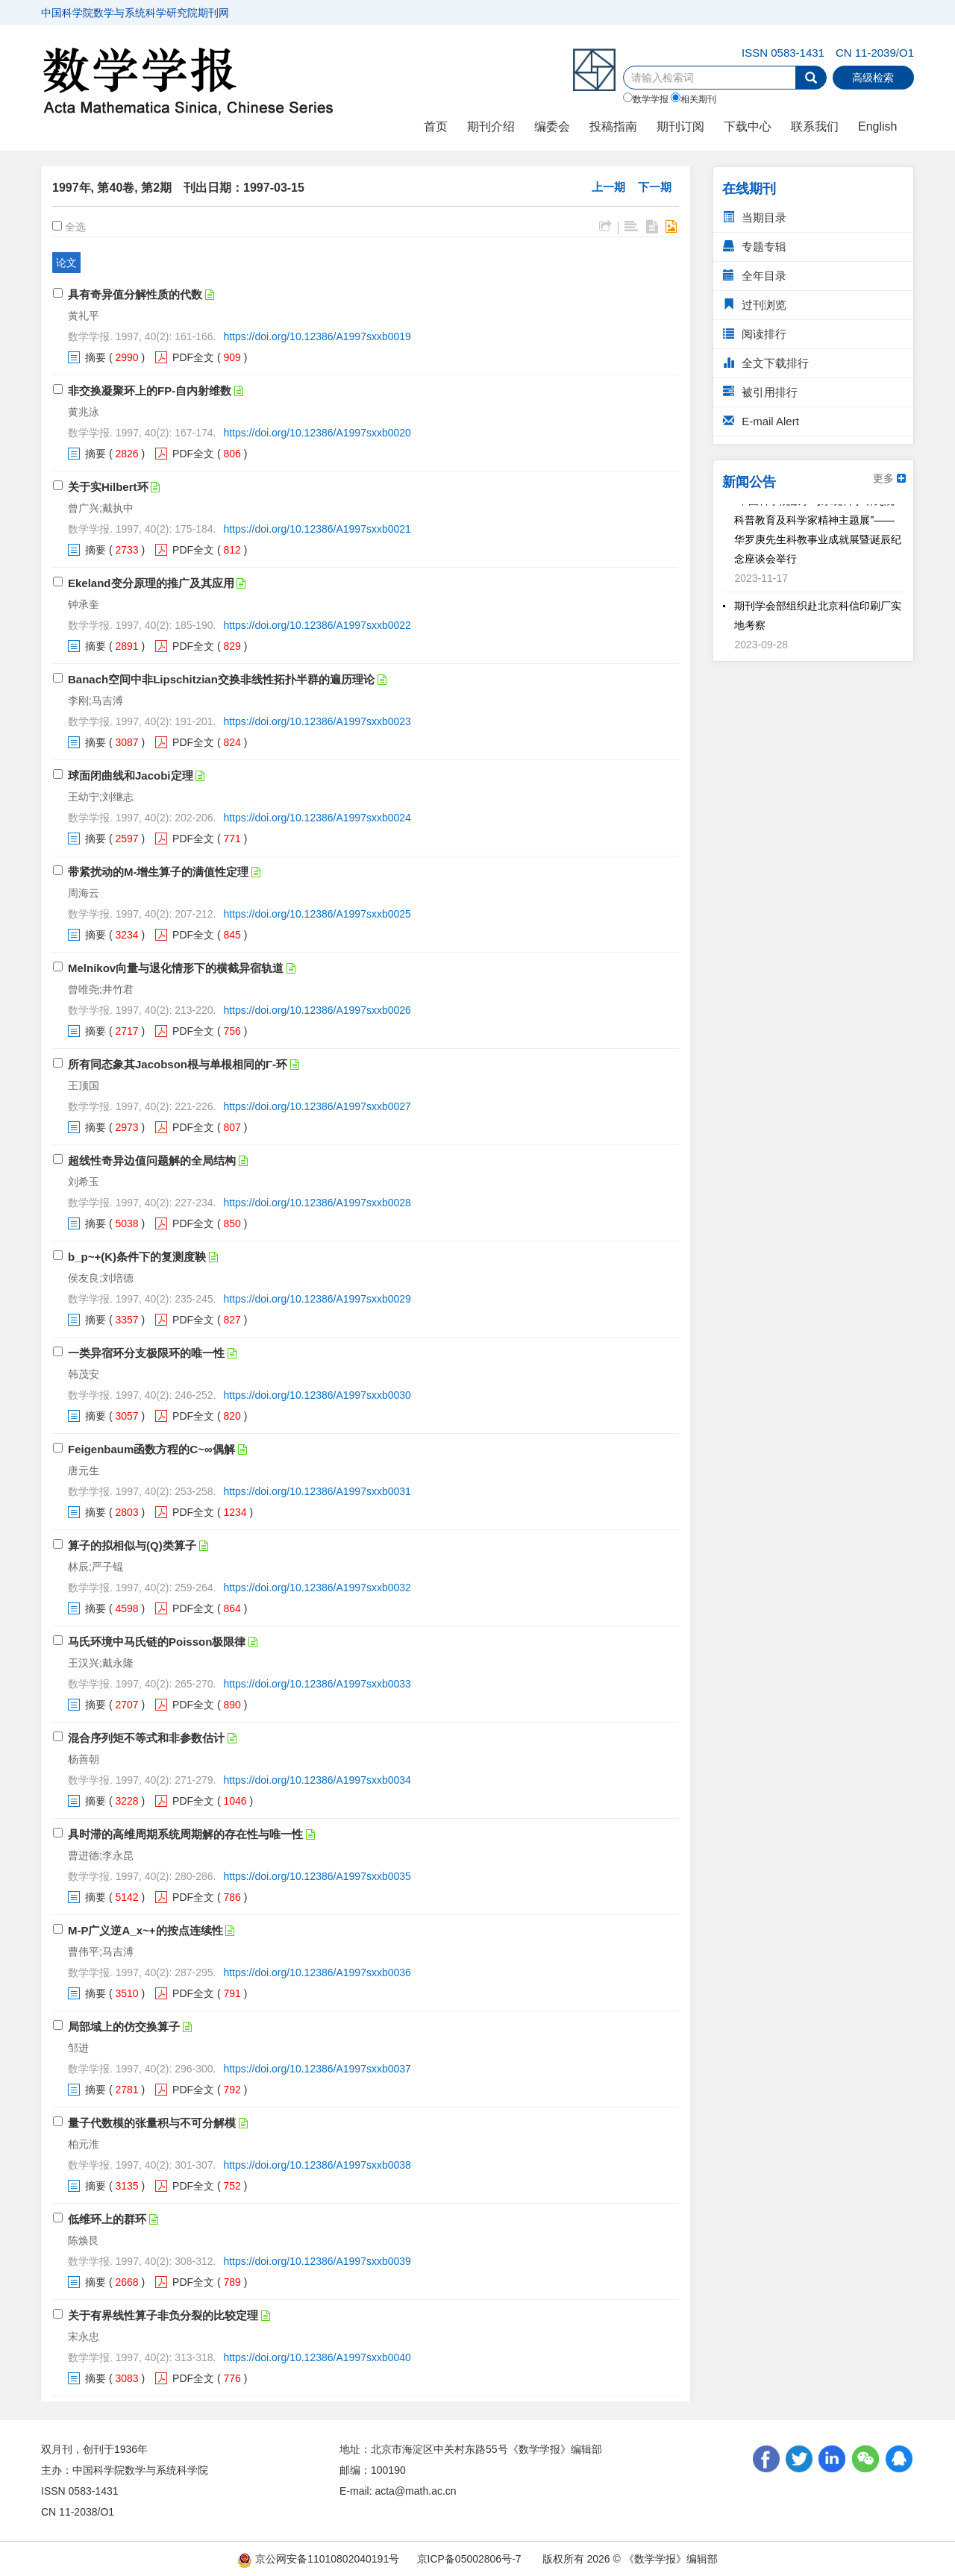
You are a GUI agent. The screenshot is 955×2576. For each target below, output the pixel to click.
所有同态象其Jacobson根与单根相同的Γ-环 (177, 1064)
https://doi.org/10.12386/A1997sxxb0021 (316, 529)
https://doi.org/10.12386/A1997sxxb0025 (316, 914)
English (877, 126)
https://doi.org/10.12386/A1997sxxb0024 (316, 818)
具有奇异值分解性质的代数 (135, 294)
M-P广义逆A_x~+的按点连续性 (145, 1930)
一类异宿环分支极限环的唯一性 (146, 1353)
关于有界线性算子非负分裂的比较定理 (163, 2315)
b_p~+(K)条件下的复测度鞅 (137, 1256)
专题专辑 (754, 246)
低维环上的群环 (107, 2219)
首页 (436, 126)
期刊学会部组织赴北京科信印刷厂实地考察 (817, 623)
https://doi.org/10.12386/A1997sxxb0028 (316, 1203)
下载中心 (747, 126)
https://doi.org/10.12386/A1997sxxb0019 (316, 336)
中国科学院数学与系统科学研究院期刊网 (135, 13)
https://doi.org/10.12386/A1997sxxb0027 (316, 1106)
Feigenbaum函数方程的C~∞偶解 (151, 1449)
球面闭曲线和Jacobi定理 (130, 775)
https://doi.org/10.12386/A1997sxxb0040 (316, 2357)
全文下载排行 (766, 363)
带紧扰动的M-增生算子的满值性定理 (158, 871)
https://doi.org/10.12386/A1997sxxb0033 (316, 1684)
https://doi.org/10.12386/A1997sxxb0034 (316, 1780)
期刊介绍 (491, 126)
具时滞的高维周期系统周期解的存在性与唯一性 (185, 1834)
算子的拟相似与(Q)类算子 (132, 1545)
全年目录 (754, 275)
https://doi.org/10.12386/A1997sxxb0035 (316, 1876)
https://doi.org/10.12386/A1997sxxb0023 (316, 721)
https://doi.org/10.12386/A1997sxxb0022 (316, 625)
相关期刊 (693, 98)
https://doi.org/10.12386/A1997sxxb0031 (316, 1491)
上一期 (608, 187)
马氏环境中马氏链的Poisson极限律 (156, 1641)
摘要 (95, 357)
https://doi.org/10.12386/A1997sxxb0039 (316, 2261)
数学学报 (645, 98)
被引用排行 (760, 392)
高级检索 (873, 78)
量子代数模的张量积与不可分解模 (152, 2122)
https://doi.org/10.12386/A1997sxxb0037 (316, 2069)
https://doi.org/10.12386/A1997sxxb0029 (316, 1299)
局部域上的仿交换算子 (124, 2026)
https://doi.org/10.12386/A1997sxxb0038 (316, 2165)
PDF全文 (193, 357)
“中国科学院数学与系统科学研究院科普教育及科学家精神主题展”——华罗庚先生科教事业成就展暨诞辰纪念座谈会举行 (817, 537)
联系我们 (815, 126)
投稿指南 (613, 126)
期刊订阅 (680, 126)
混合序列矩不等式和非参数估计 (146, 1738)
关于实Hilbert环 (108, 486)
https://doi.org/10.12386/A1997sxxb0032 (316, 1587)
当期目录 (754, 217)
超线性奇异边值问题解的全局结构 (152, 1160)
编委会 (552, 126)
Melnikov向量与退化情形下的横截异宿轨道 (176, 968)
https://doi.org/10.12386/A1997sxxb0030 (316, 1395)
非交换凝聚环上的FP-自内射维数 (149, 390)
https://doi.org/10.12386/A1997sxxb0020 (316, 433)
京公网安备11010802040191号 (318, 2559)
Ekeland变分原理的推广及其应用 (151, 583)
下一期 (654, 187)
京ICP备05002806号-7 (469, 2559)
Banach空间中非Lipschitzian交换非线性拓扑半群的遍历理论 (221, 679)
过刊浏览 (754, 304)
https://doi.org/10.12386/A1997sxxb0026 (316, 1010)
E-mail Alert (761, 421)
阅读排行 (754, 334)
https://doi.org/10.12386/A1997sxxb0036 (316, 1972)
